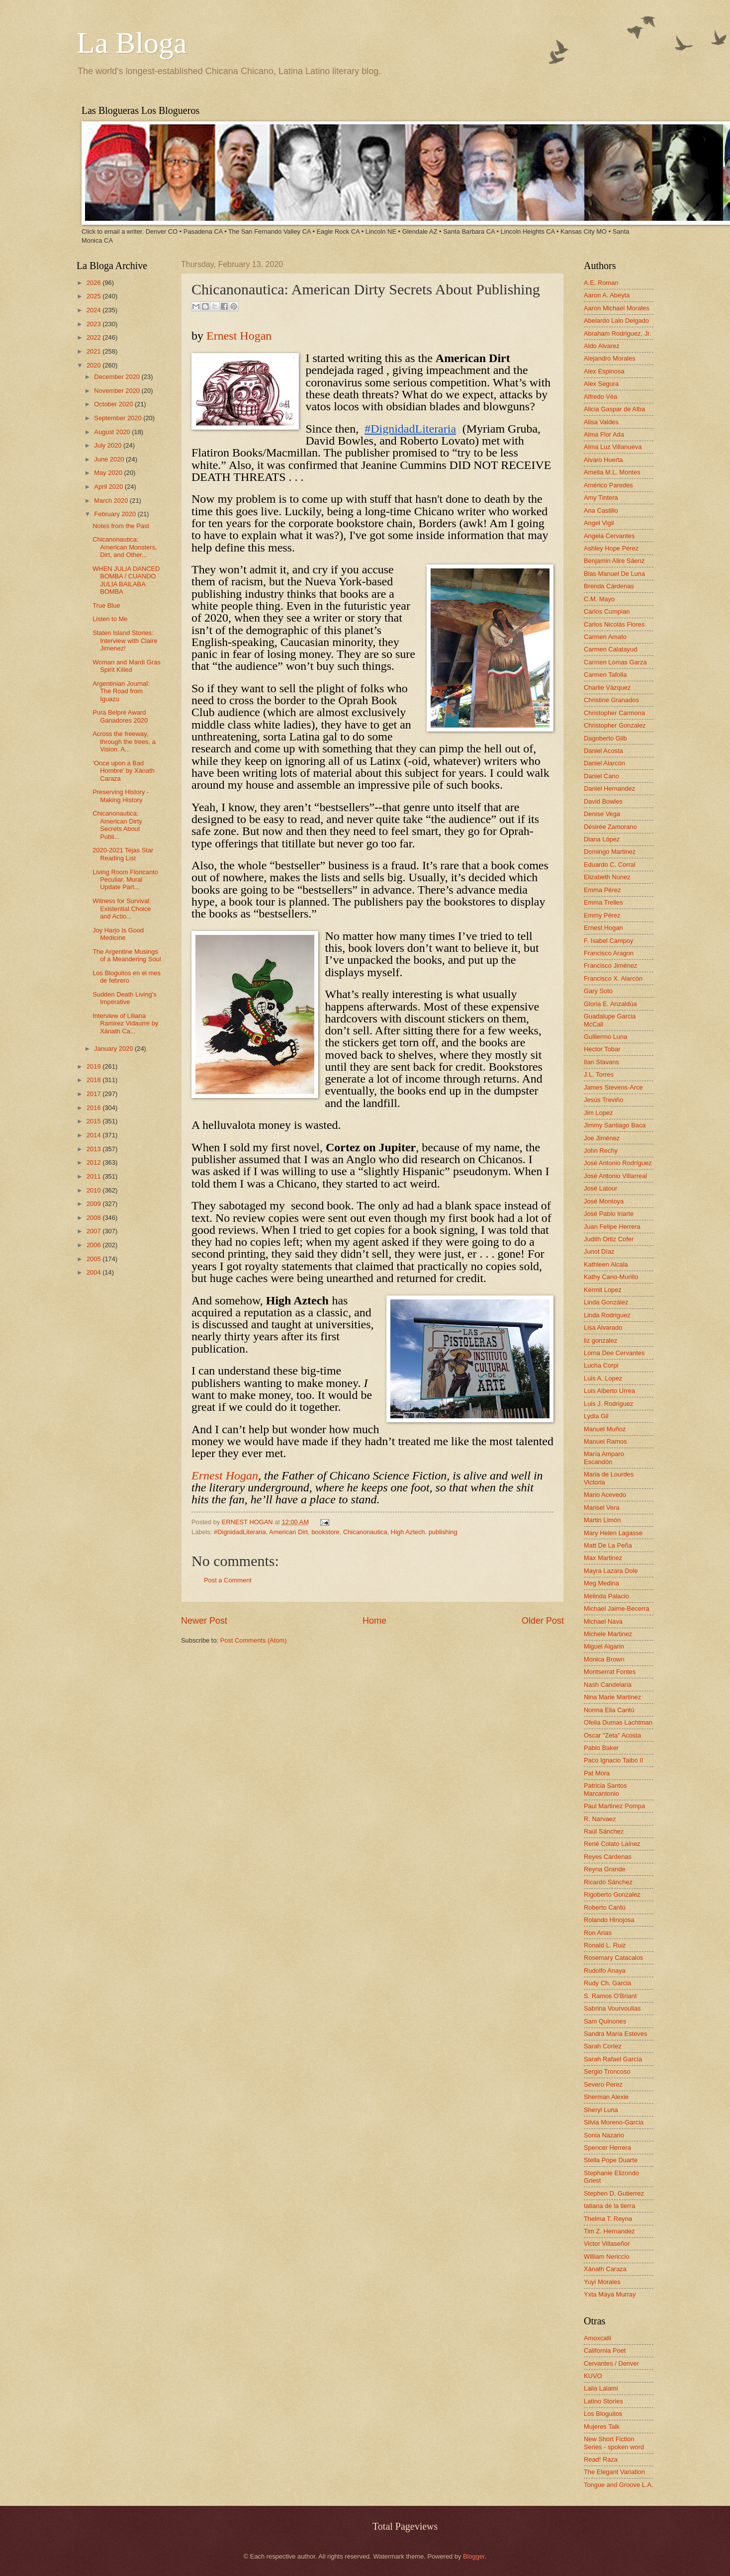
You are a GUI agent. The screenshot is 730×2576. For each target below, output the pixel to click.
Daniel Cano (601, 776)
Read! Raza (601, 2459)
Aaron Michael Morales (616, 308)
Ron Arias (598, 1932)
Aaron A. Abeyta (607, 295)
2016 (94, 1107)
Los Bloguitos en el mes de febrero (126, 976)
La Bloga (132, 42)
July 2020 (108, 445)
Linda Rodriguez (607, 1315)
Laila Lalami (601, 2388)
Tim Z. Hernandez (609, 2231)
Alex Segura (601, 383)
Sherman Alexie (606, 2097)
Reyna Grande (605, 1869)
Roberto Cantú (605, 1907)
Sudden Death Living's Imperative (124, 998)
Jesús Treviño (603, 1100)
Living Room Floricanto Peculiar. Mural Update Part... (125, 879)
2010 (94, 1190)
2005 (94, 1259)
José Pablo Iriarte (609, 1213)
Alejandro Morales (610, 358)
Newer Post (204, 1621)
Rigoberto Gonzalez (612, 1894)
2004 (94, 1272)
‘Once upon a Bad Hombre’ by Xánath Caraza (123, 770)
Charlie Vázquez (607, 687)
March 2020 (112, 500)
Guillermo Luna (605, 1036)
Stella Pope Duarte (611, 2160)
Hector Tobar (602, 1049)
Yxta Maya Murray (610, 2294)
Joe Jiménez (602, 1138)
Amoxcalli (597, 2338)
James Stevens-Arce (613, 1087)
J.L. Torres (599, 1074)
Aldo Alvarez (602, 346)
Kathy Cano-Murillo (611, 1277)
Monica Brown (604, 1659)
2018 (94, 1080)
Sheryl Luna (601, 2110)
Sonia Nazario (604, 2135)
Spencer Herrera (607, 2147)
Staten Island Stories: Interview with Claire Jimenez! (124, 640)
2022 (94, 337)
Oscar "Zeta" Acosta (612, 1735)
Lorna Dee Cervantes (614, 1353)
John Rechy (601, 1150)
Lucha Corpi (601, 1365)
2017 (94, 1094)
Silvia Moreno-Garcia (613, 2122)
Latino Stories (603, 2401)
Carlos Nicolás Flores (614, 624)
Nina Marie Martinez (612, 1697)
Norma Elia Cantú (609, 1710)
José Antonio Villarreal (615, 1176)
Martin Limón (602, 1520)
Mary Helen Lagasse (613, 1533)
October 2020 (114, 404)
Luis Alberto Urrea (609, 1390)
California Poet (605, 2350)
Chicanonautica (365, 1532)
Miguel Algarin (604, 1646)
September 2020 (118, 418)
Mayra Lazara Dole (611, 1570)
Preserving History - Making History (120, 795)
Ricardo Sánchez (608, 1882)
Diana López (602, 839)
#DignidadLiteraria (240, 1532)
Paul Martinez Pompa (614, 1806)
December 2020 (117, 376)
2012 (94, 1162)
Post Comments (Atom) (253, 1640)
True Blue (106, 605)
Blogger (474, 2556)
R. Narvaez (600, 1819)
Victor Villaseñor (607, 2243)
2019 (94, 1066)
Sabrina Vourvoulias (612, 2008)
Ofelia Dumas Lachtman (618, 1722)
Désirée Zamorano (610, 826)
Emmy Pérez (602, 915)
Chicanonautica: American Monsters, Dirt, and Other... (124, 547)
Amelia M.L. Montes (612, 472)
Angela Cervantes (609, 536)
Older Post (543, 1621)
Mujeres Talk (602, 2426)
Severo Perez (603, 2084)
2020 (94, 365)
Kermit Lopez (603, 1289)
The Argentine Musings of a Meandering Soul (126, 955)
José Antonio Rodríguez (618, 1163)
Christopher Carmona (614, 713)
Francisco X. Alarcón (613, 978)
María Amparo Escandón (604, 1457)
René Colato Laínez (612, 1843)
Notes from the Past (120, 526)
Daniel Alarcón (604, 763)
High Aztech (408, 1532)
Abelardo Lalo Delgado (616, 320)
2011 (94, 1176)
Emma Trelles (603, 902)
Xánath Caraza (605, 2269)
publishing (443, 1532)
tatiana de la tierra (609, 2205)
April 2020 (109, 486)
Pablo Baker (601, 1747)
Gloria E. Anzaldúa (610, 1004)
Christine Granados (611, 700)
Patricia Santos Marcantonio (605, 1789)
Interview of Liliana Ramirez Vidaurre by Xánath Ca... (125, 1023)
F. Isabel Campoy (608, 940)
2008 (94, 1217)
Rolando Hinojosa (609, 1920)
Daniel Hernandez (609, 788)
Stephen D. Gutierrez (614, 2193)
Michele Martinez (608, 1634)
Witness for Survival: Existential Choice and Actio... (121, 908)
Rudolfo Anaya (605, 1970)
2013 (94, 1149)
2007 (94, 1231)
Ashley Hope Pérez (611, 548)
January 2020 (114, 1048)
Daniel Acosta (603, 750)
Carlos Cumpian (607, 611)
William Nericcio (607, 2256)
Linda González (606, 1302)
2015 (94, 1121)
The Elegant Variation (614, 2472)
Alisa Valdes (601, 422)
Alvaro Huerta (603, 459)
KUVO (593, 2376)
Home (374, 1621)
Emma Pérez (602, 890)
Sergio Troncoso (607, 2071)
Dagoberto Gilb (605, 738)
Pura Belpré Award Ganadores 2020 (120, 716)
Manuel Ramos (605, 1441)
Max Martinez (603, 1558)
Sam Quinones (605, 2021)
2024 (94, 310)
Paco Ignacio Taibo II (613, 1760)
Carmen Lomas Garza (615, 662)
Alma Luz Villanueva (612, 447)
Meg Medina (601, 1583)
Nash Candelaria (608, 1684)
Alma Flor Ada (604, 434)
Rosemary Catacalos (613, 1957)
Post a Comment (228, 1580)
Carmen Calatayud (610, 649)
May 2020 (109, 472)
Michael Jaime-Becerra (616, 1608)
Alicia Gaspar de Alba (614, 409)
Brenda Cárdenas (609, 586)
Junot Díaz (599, 1251)
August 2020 (113, 432)
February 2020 (115, 514)
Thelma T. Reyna (608, 2218)
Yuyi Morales (602, 2282)
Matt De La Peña (608, 1545)
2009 (94, 1203)
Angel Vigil (599, 523)
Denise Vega (602, 814)
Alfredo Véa (600, 396)
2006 (94, 1245)
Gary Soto (598, 991)
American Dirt (288, 1532)
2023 (94, 324)
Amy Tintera (601, 497)
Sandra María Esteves (615, 2033)
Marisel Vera (602, 1507)
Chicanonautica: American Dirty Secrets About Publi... (117, 825)
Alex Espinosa (604, 371)
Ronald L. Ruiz (605, 1945)
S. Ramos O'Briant (610, 1996)
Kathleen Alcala (606, 1264)
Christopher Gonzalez (615, 725)
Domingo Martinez (610, 851)
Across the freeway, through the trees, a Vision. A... (124, 741)
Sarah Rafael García (613, 2059)
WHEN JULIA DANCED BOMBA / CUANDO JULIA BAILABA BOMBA (126, 580)
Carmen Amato (605, 637)
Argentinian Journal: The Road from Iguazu (121, 691)
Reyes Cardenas (608, 1856)
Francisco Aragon (609, 953)
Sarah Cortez (603, 2046)
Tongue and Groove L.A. (618, 2484)
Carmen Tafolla (605, 674)
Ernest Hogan (239, 335)
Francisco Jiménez (610, 965)
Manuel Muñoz (605, 1429)
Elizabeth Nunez (607, 877)
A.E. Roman (601, 282)
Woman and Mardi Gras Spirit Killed (126, 665)
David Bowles (603, 801)
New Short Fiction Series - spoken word (614, 2442)
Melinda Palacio (606, 1596)
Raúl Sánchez (604, 1831)
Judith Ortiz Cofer (609, 1239)
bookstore (325, 1532)
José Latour (600, 1188)
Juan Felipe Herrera (612, 1226)
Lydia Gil (596, 1416)
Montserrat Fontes (610, 1671)
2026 (94, 282)
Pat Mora (597, 1773)
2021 (94, 351)
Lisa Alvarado (603, 1327)
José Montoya (604, 1201)
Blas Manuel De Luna (614, 573)
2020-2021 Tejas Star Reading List (122, 853)
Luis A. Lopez (603, 1378)
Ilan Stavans (601, 1062)
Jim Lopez (598, 1112)
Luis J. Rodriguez (608, 1403)
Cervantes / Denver (611, 2363)
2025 (94, 296)
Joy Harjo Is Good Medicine (118, 933)
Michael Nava (603, 1621)
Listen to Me (109, 619)
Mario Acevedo (605, 1494)
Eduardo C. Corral (610, 864)
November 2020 (117, 390)
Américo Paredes (608, 485)
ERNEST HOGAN (248, 1522)
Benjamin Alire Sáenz (614, 560)
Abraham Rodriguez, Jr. (617, 333)
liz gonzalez (600, 1340)
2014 (94, 1135)
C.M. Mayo (599, 599)
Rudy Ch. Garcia (607, 1983)
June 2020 (110, 459)
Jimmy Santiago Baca (615, 1125)
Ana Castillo (601, 510)
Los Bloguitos (603, 2413)
